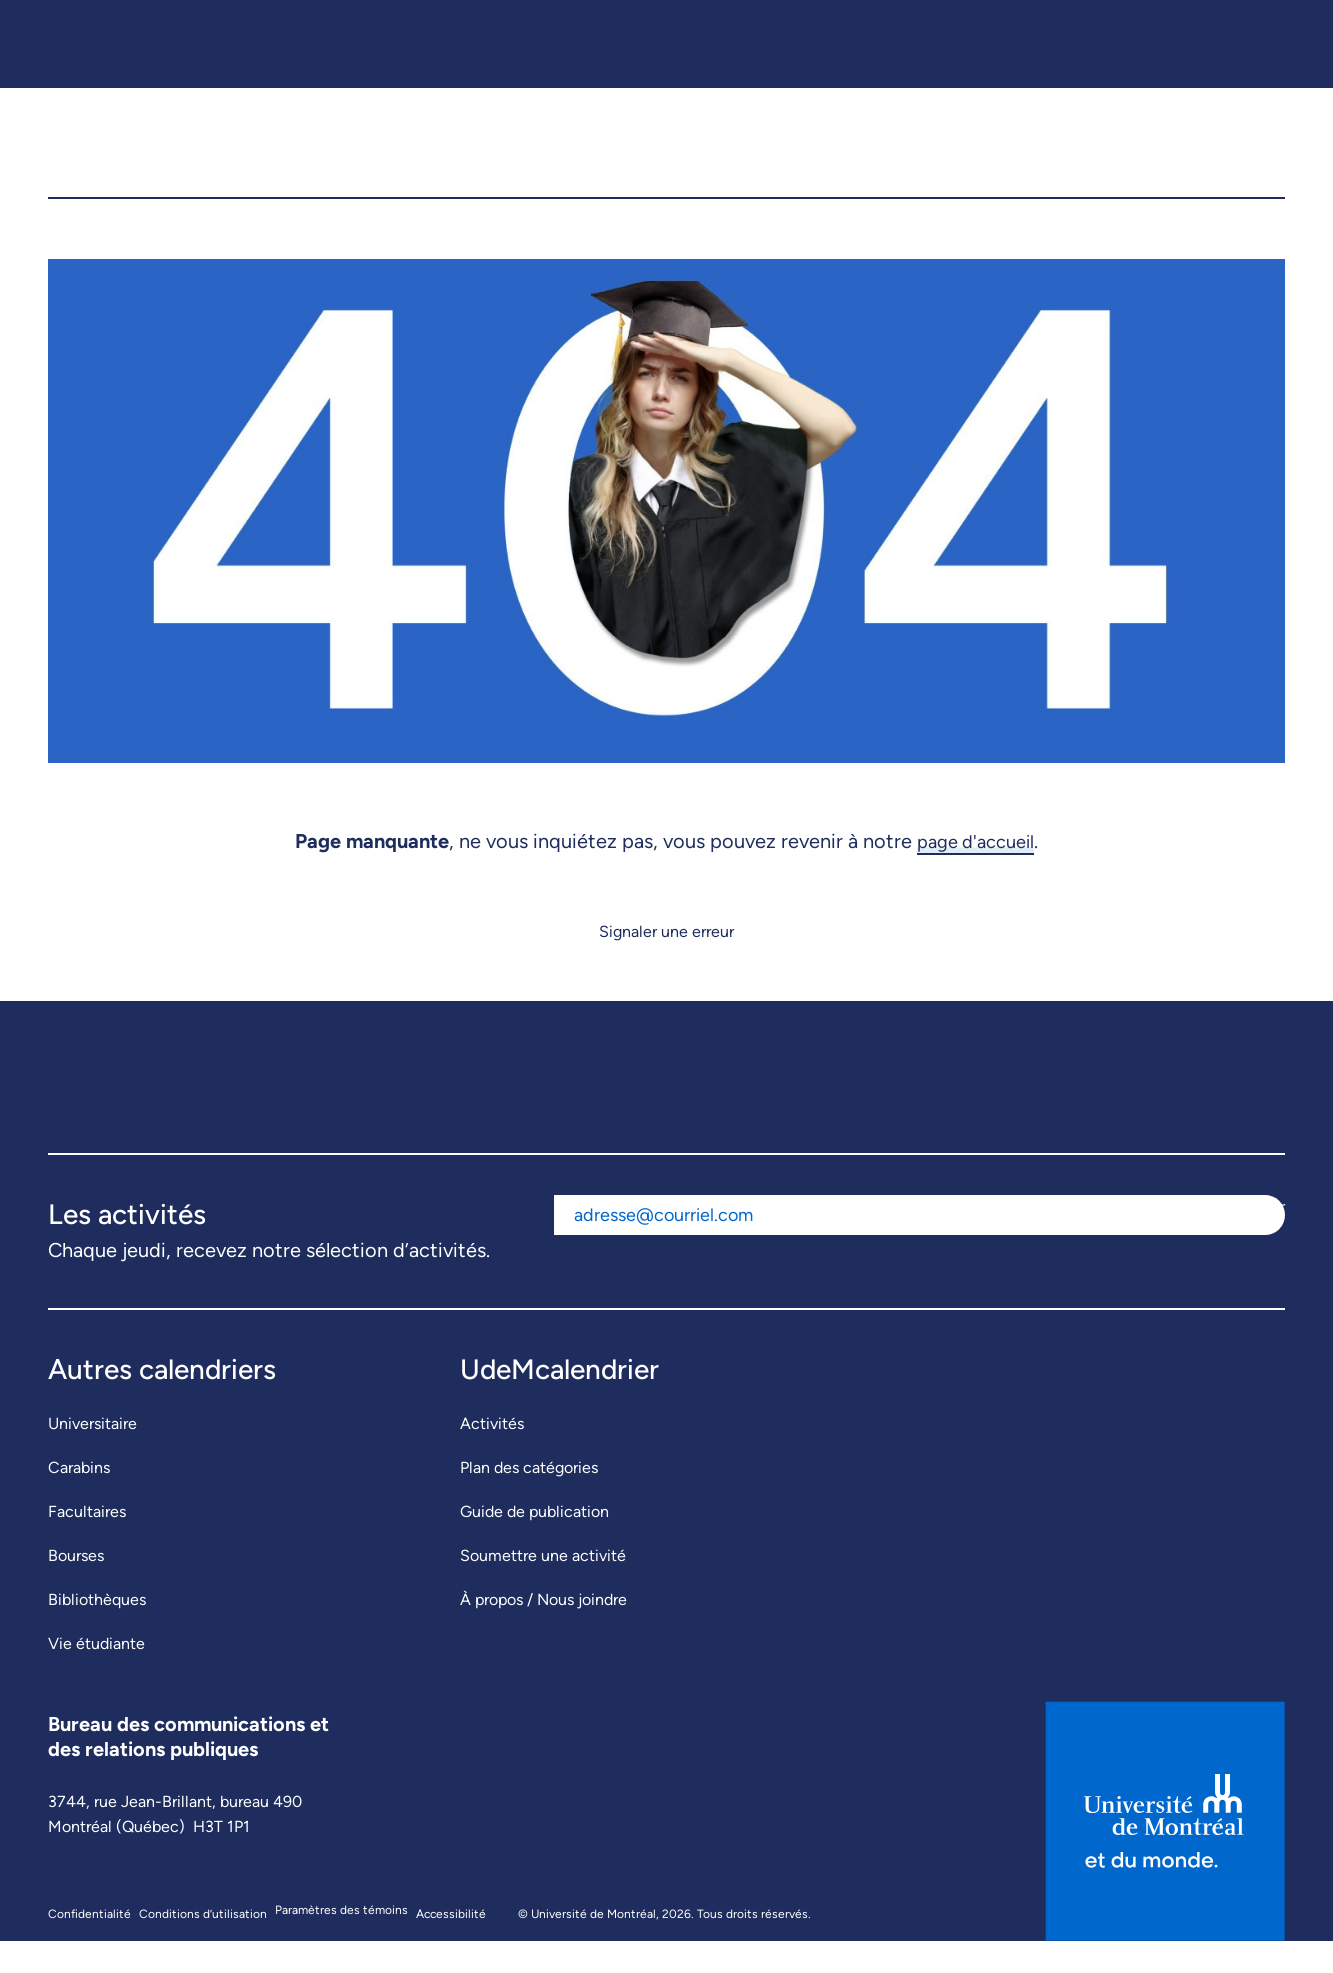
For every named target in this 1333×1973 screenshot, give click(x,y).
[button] (1254, 159)
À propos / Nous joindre (543, 1631)
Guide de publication (534, 1543)
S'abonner (1249, 1238)
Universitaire (92, 1455)
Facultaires (87, 1543)
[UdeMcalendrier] (668, 159)
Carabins (79, 1499)
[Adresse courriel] (884, 1247)
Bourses (76, 1587)
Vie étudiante (96, 1675)
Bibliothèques (97, 1631)
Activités (492, 1455)
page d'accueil (975, 873)
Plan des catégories (529, 1499)
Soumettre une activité (543, 1587)
